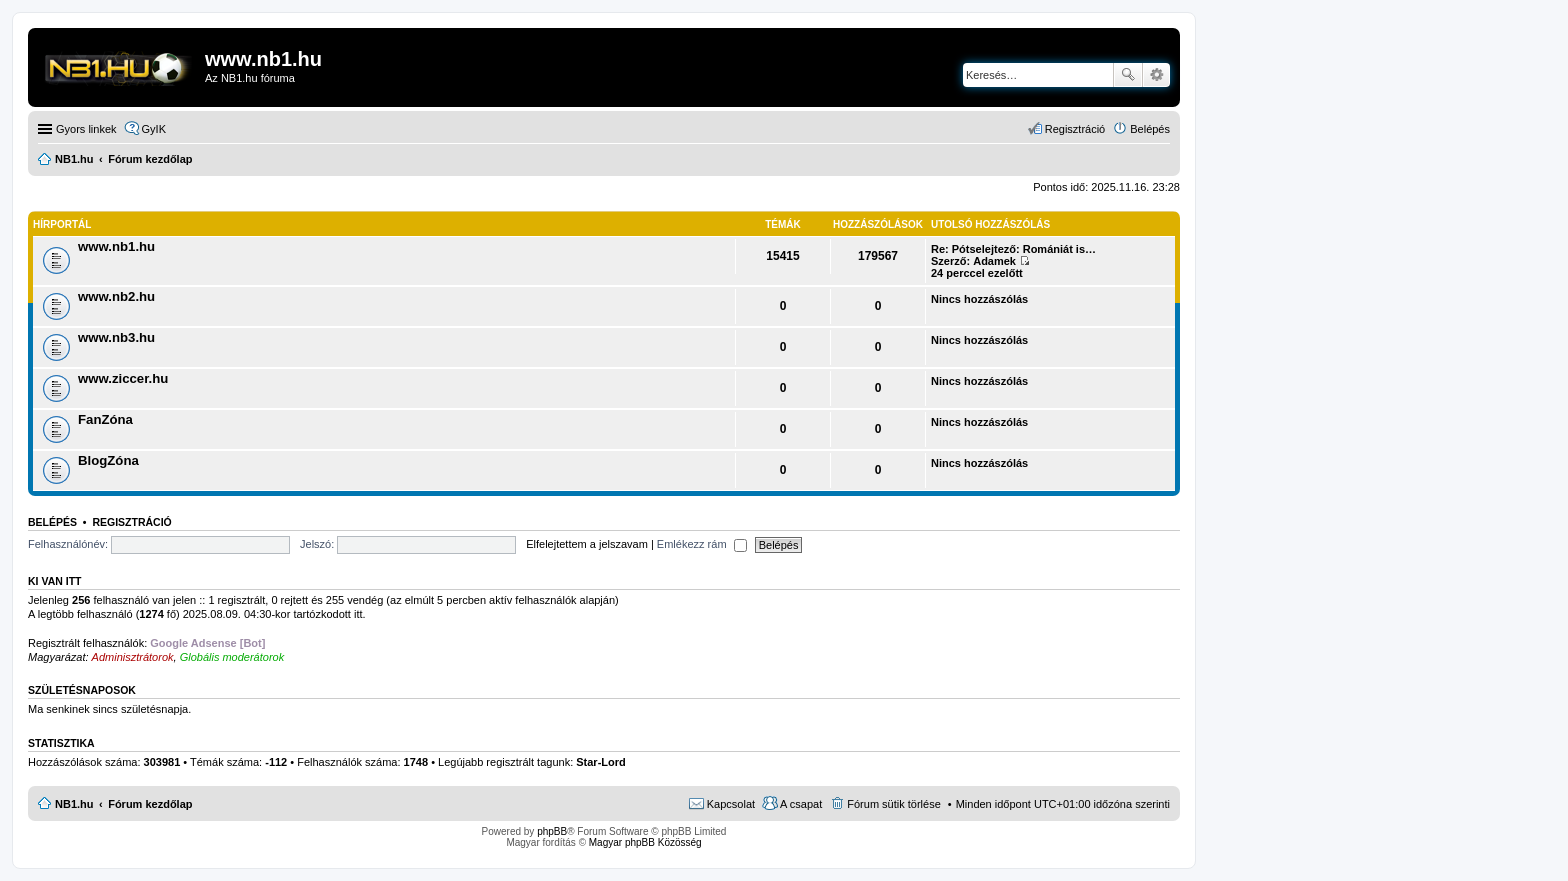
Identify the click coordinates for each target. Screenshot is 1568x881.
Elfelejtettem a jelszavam (587, 544)
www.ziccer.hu (123, 378)
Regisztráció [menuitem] (1075, 129)
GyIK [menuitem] (154, 129)
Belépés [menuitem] (1150, 129)
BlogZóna (108, 460)
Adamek (994, 261)
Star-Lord (601, 762)
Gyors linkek (86, 129)
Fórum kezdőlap (150, 804)
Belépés (52, 522)
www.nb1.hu (116, 246)
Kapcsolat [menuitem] (731, 804)
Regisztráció (131, 522)
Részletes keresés (1156, 75)
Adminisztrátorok (133, 657)
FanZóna (105, 419)
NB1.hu (74, 804)
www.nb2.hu (116, 296)
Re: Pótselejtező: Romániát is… (1013, 249)
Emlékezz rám (702, 544)
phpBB (552, 831)
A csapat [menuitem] (801, 804)
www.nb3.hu (116, 337)
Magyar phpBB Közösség (645, 842)
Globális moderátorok (232, 657)
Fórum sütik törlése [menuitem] (894, 804)
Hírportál (62, 224)
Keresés (1128, 75)
